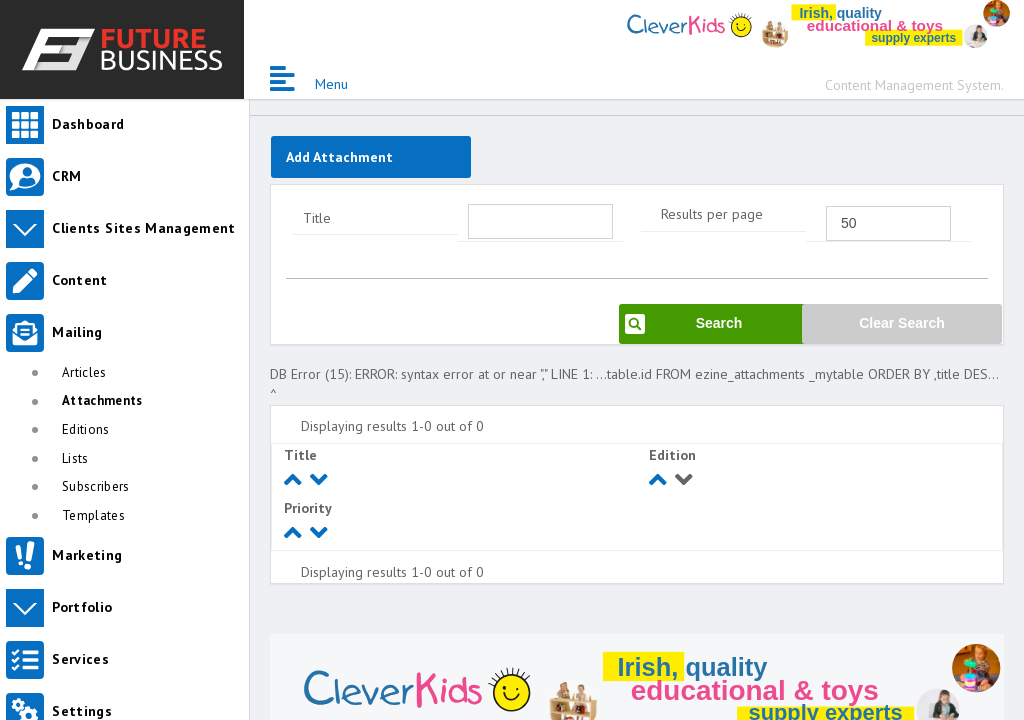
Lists (75, 458)
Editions (86, 429)
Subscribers (96, 486)
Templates (93, 515)
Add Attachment (339, 157)
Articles (84, 372)
